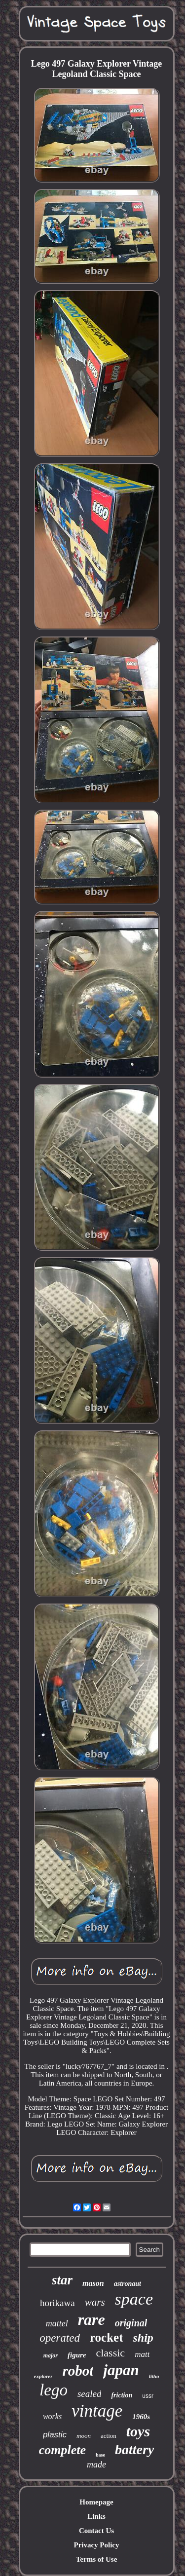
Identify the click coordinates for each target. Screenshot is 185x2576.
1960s (141, 2417)
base (100, 2455)
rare (91, 2319)
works (52, 2416)
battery (134, 2449)
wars (95, 2302)
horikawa (57, 2303)
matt (142, 2354)
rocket (106, 2337)
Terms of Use (96, 2559)
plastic (55, 2434)
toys (138, 2431)
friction (121, 2395)
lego (53, 2390)
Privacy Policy (96, 2545)
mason (93, 2283)
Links (96, 2516)
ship (143, 2337)
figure (77, 2355)
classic (110, 2353)
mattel (57, 2323)
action (108, 2435)
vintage (97, 2411)
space (134, 2299)
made (96, 2464)
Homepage (96, 2502)
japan (121, 2370)
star (62, 2280)
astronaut (127, 2283)
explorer (43, 2376)
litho (154, 2376)
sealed (89, 2394)
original (131, 2322)
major (50, 2355)
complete (62, 2450)
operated (59, 2338)
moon (83, 2435)
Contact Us (96, 2531)
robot (77, 2371)
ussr (147, 2395)
